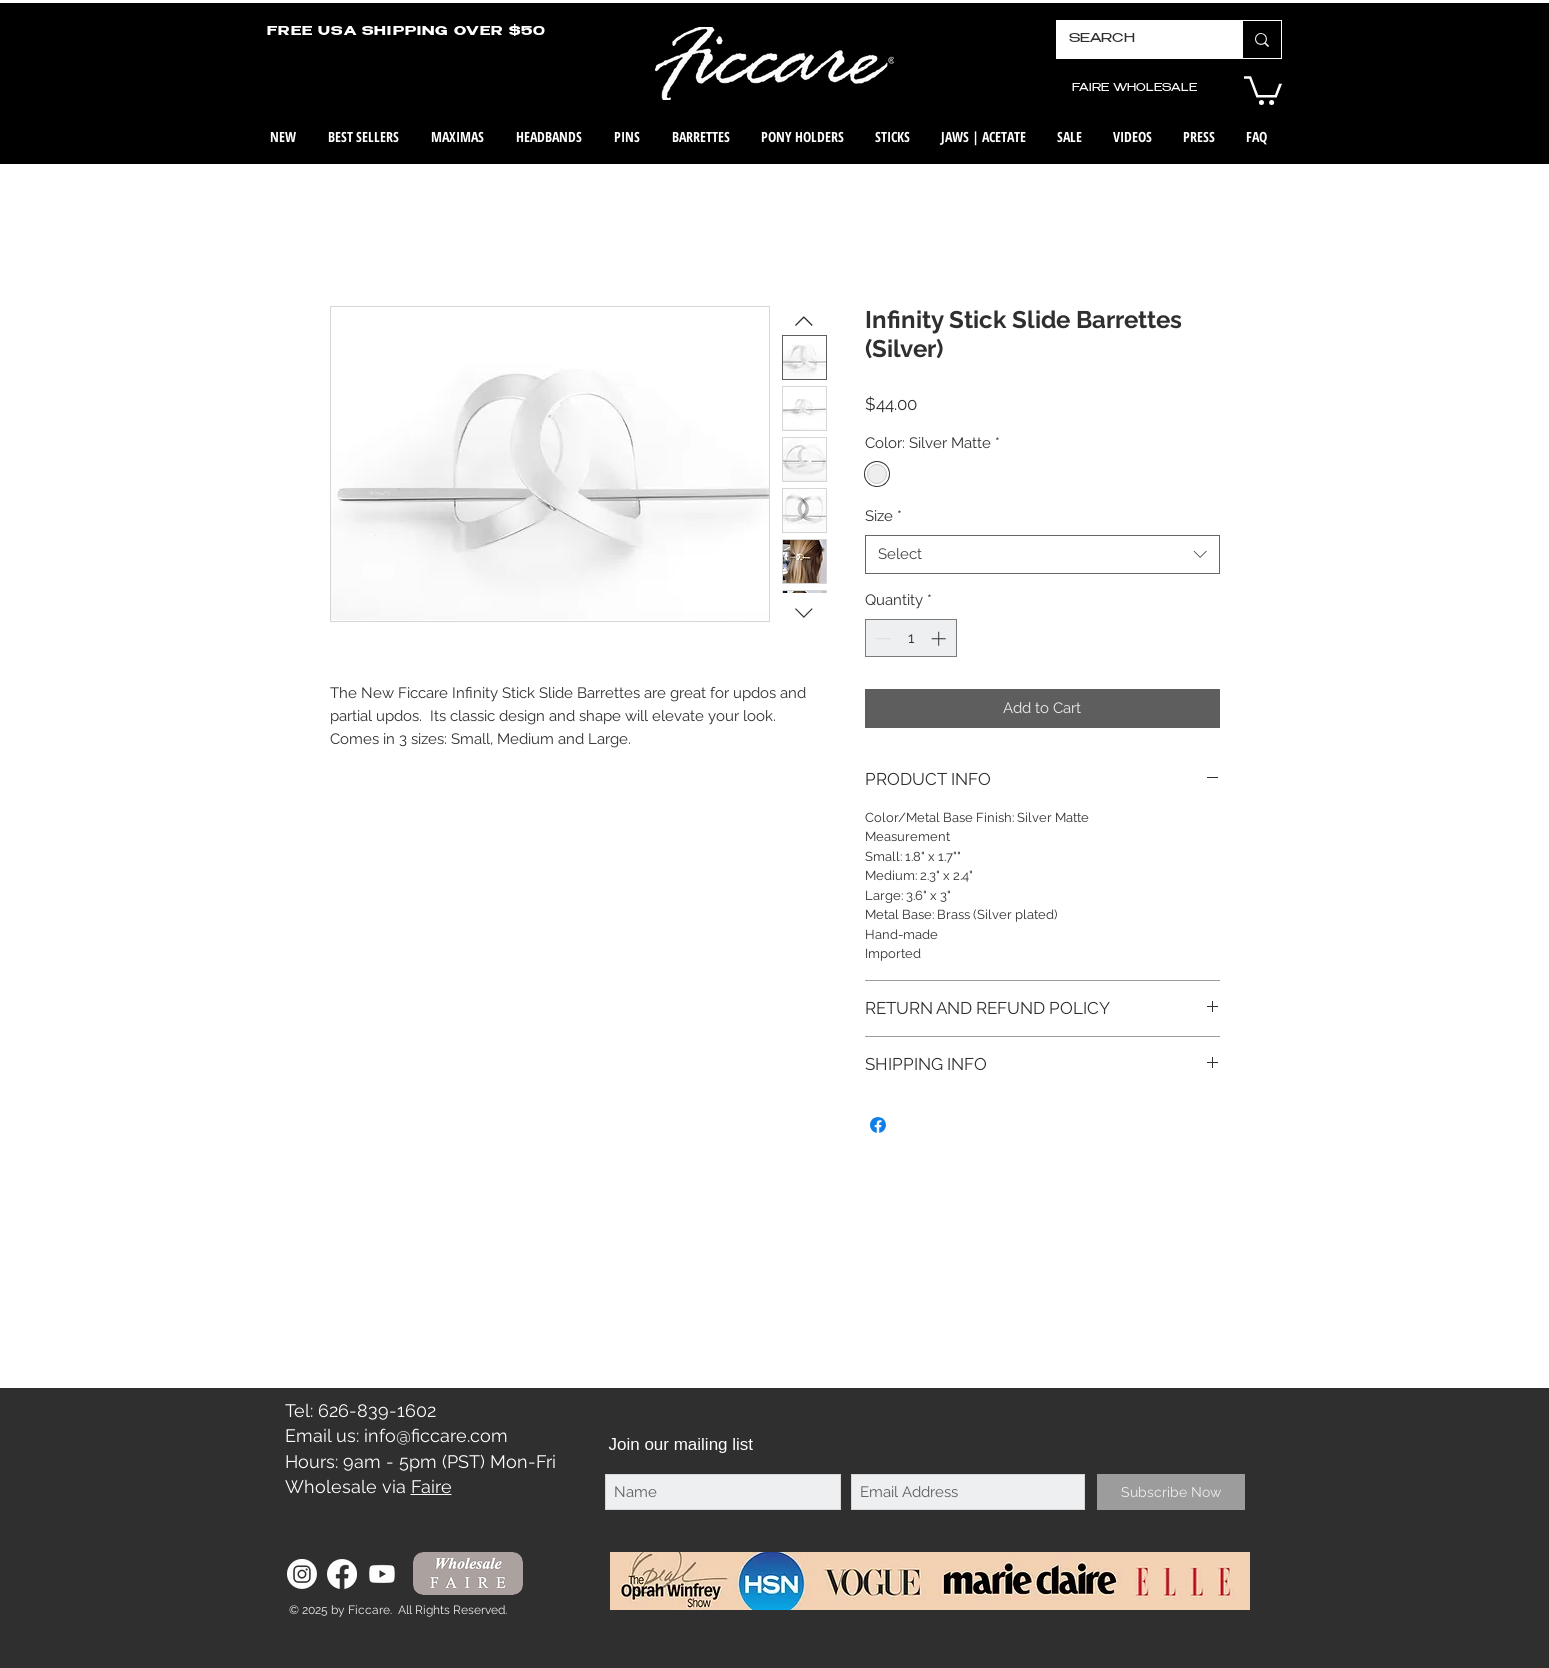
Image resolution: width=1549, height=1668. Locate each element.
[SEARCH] (1134, 39)
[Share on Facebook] (878, 1125)
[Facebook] (342, 1574)
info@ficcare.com (436, 1435)
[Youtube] (382, 1574)
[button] (1263, 89)
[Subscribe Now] (1171, 1492)
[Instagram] (302, 1574)
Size (883, 516)
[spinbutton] (910, 638)
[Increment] (940, 638)
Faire (431, 1486)
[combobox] (1042, 554)
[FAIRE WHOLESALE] (1135, 89)
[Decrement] (881, 638)
